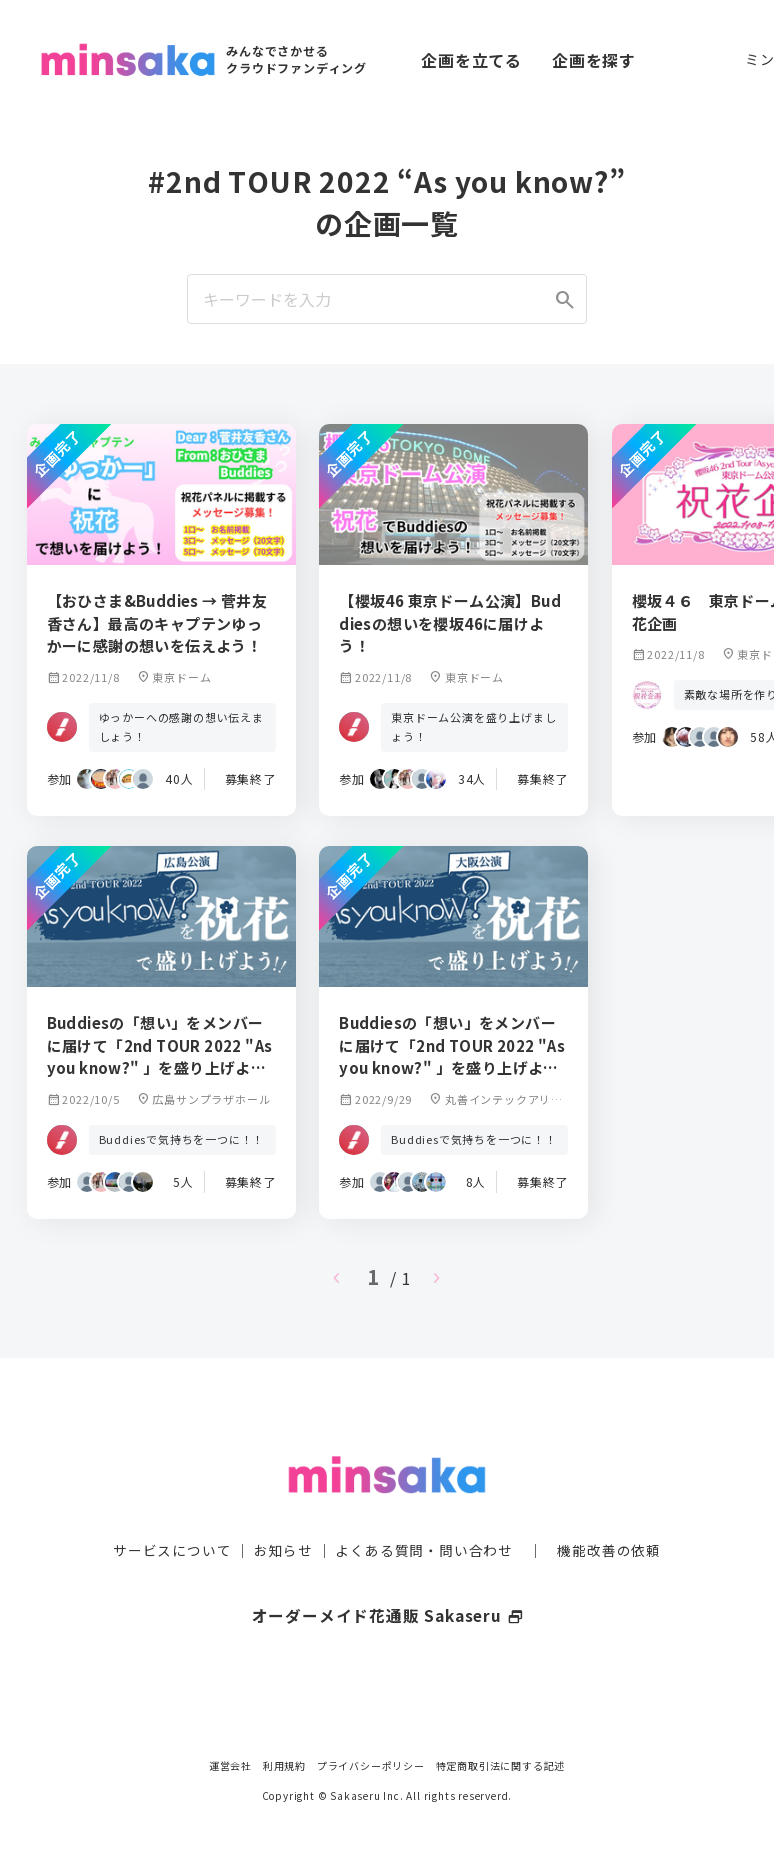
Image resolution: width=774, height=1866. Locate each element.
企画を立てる (471, 60)
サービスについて (172, 1516)
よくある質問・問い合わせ (424, 1516)
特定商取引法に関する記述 (501, 1765)
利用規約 (284, 1765)
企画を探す (594, 60)
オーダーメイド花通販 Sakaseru (387, 1581)
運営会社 (230, 1765)
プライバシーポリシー (371, 1765)
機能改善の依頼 (609, 1516)
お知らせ (283, 1516)
